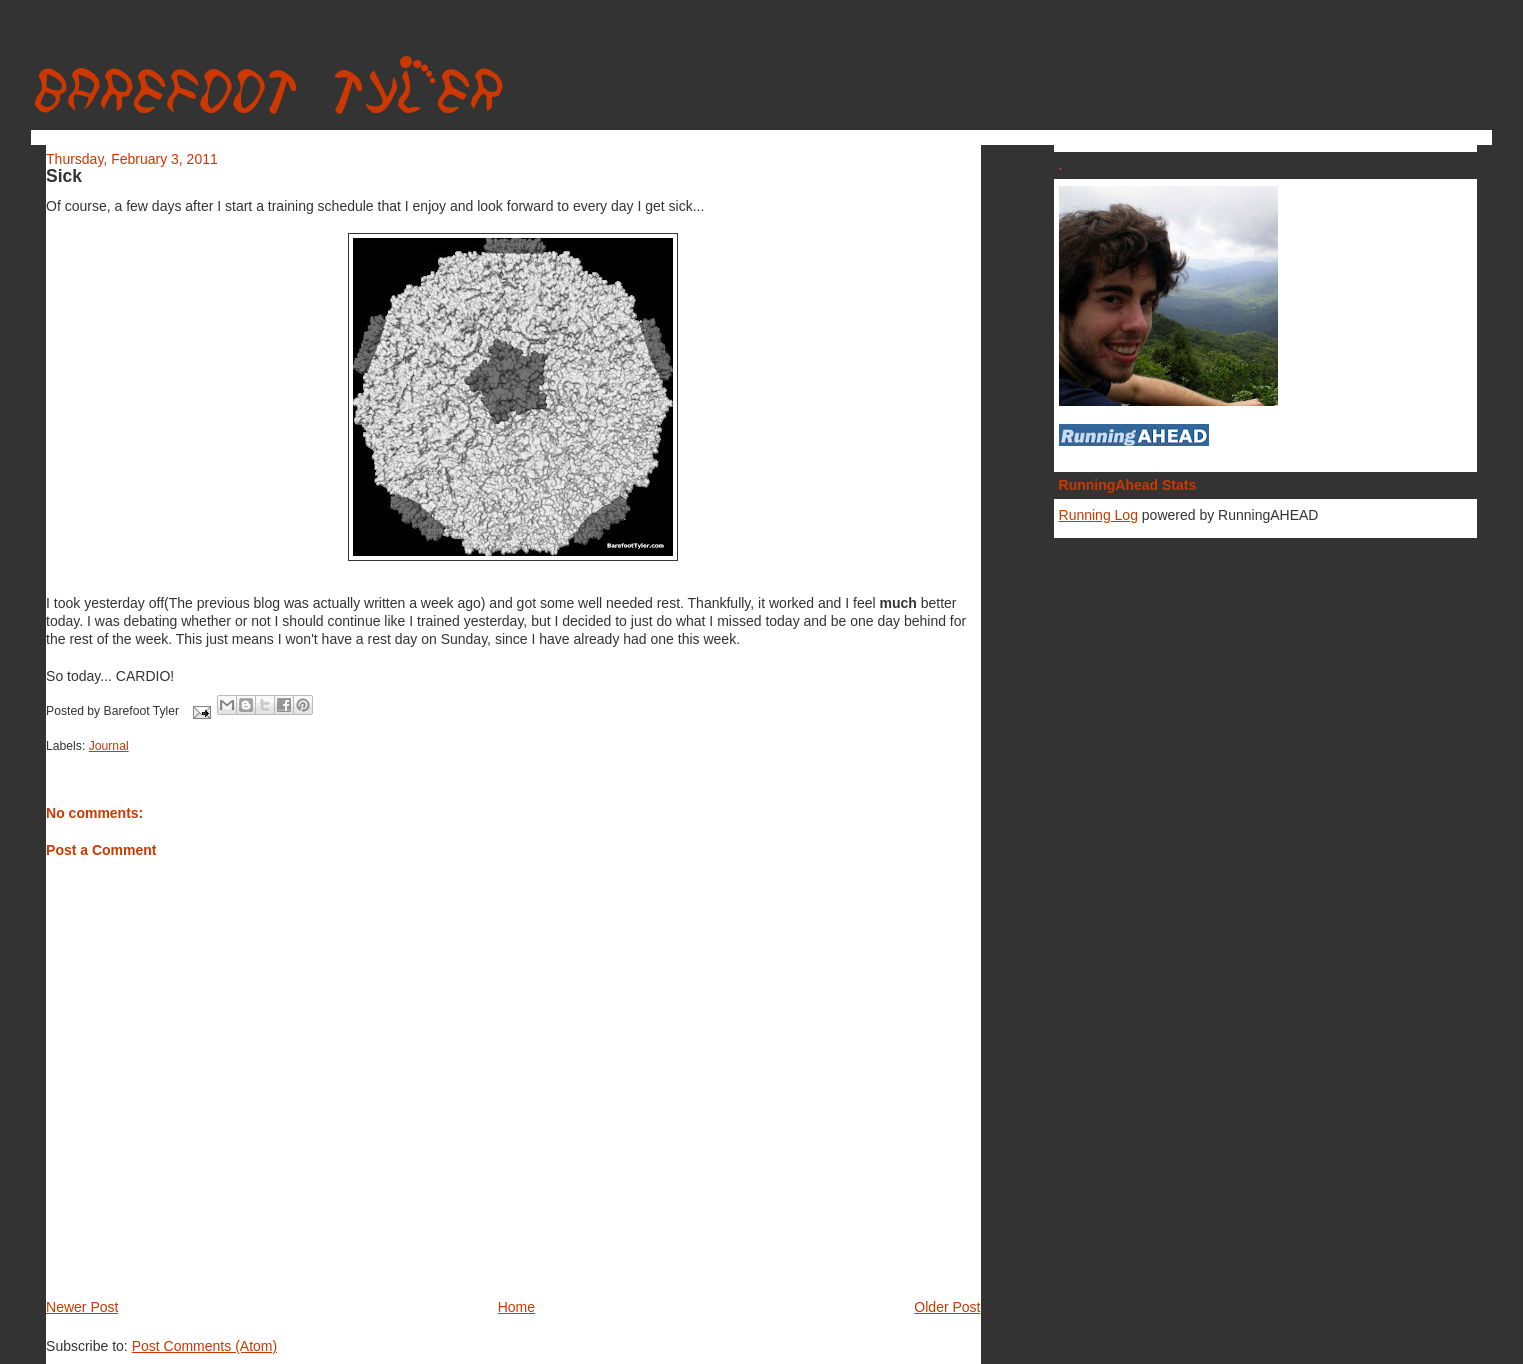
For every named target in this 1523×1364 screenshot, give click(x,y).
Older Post (947, 1307)
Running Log (1098, 515)
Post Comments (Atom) (204, 1346)
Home (516, 1307)
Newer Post (82, 1307)
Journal (109, 746)
